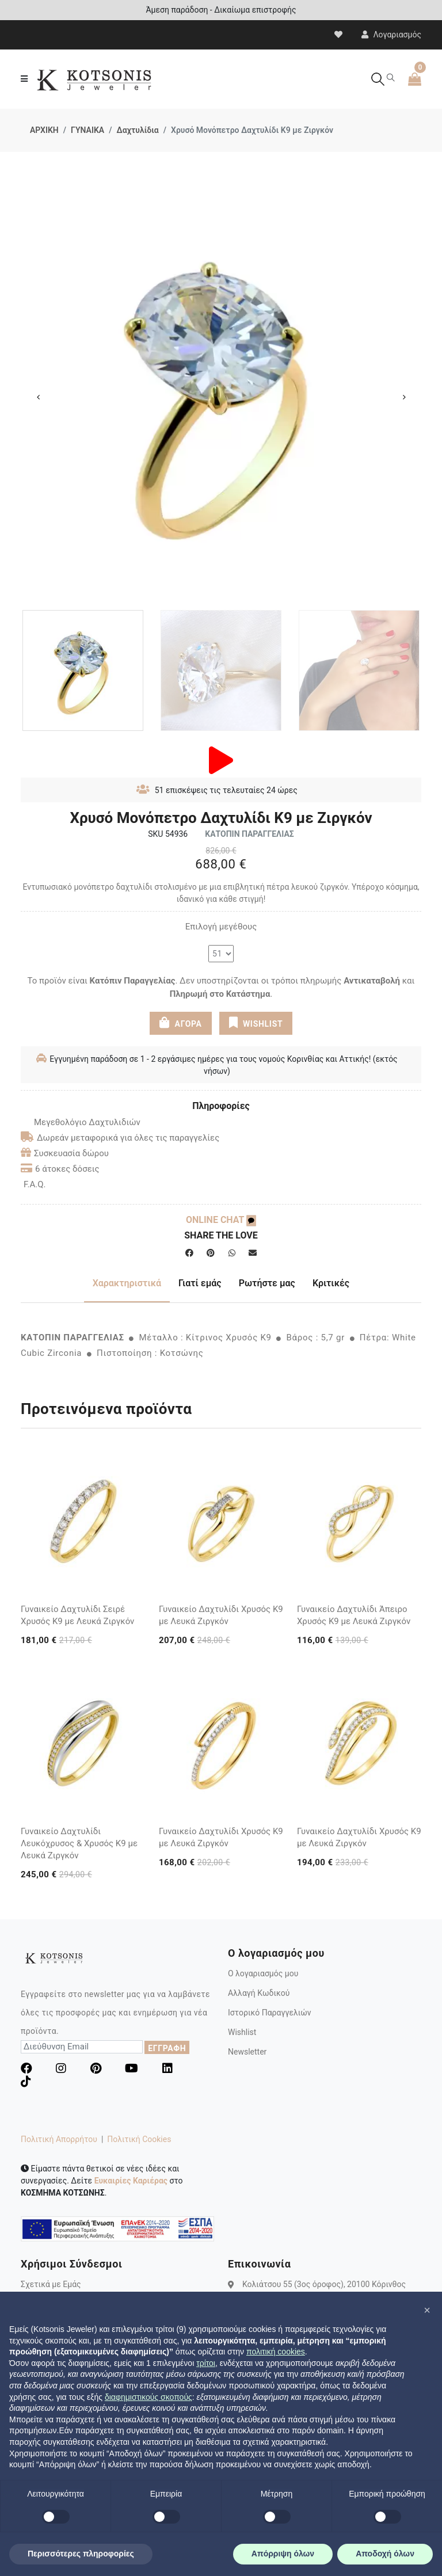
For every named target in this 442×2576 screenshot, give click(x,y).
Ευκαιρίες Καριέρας (130, 2180)
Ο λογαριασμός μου (263, 1973)
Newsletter (247, 2051)
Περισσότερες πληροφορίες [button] (81, 2553)
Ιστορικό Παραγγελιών (269, 2012)
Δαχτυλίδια (137, 130)
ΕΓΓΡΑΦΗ (167, 2048)
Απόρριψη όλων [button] (283, 2553)
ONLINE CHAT (221, 1219)
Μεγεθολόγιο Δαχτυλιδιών (80, 1122)
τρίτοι (205, 2363)
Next (404, 397)
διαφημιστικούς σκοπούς (148, 2397)
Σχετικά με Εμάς (51, 2284)
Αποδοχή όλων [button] (385, 2553)
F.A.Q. (35, 1184)
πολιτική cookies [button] (275, 2351)
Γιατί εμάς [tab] (200, 1283)
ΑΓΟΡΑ (180, 1022)
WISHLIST (256, 1022)
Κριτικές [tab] (331, 1283)
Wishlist (242, 2032)
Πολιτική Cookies (139, 2139)
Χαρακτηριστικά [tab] (127, 1283)
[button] (427, 2310)
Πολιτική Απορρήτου (59, 2139)
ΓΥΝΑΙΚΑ (87, 130)
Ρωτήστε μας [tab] (267, 1283)
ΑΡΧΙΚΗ (44, 130)
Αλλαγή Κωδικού (258, 1993)
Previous (38, 397)
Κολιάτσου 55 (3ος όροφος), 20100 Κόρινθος (324, 2284)
